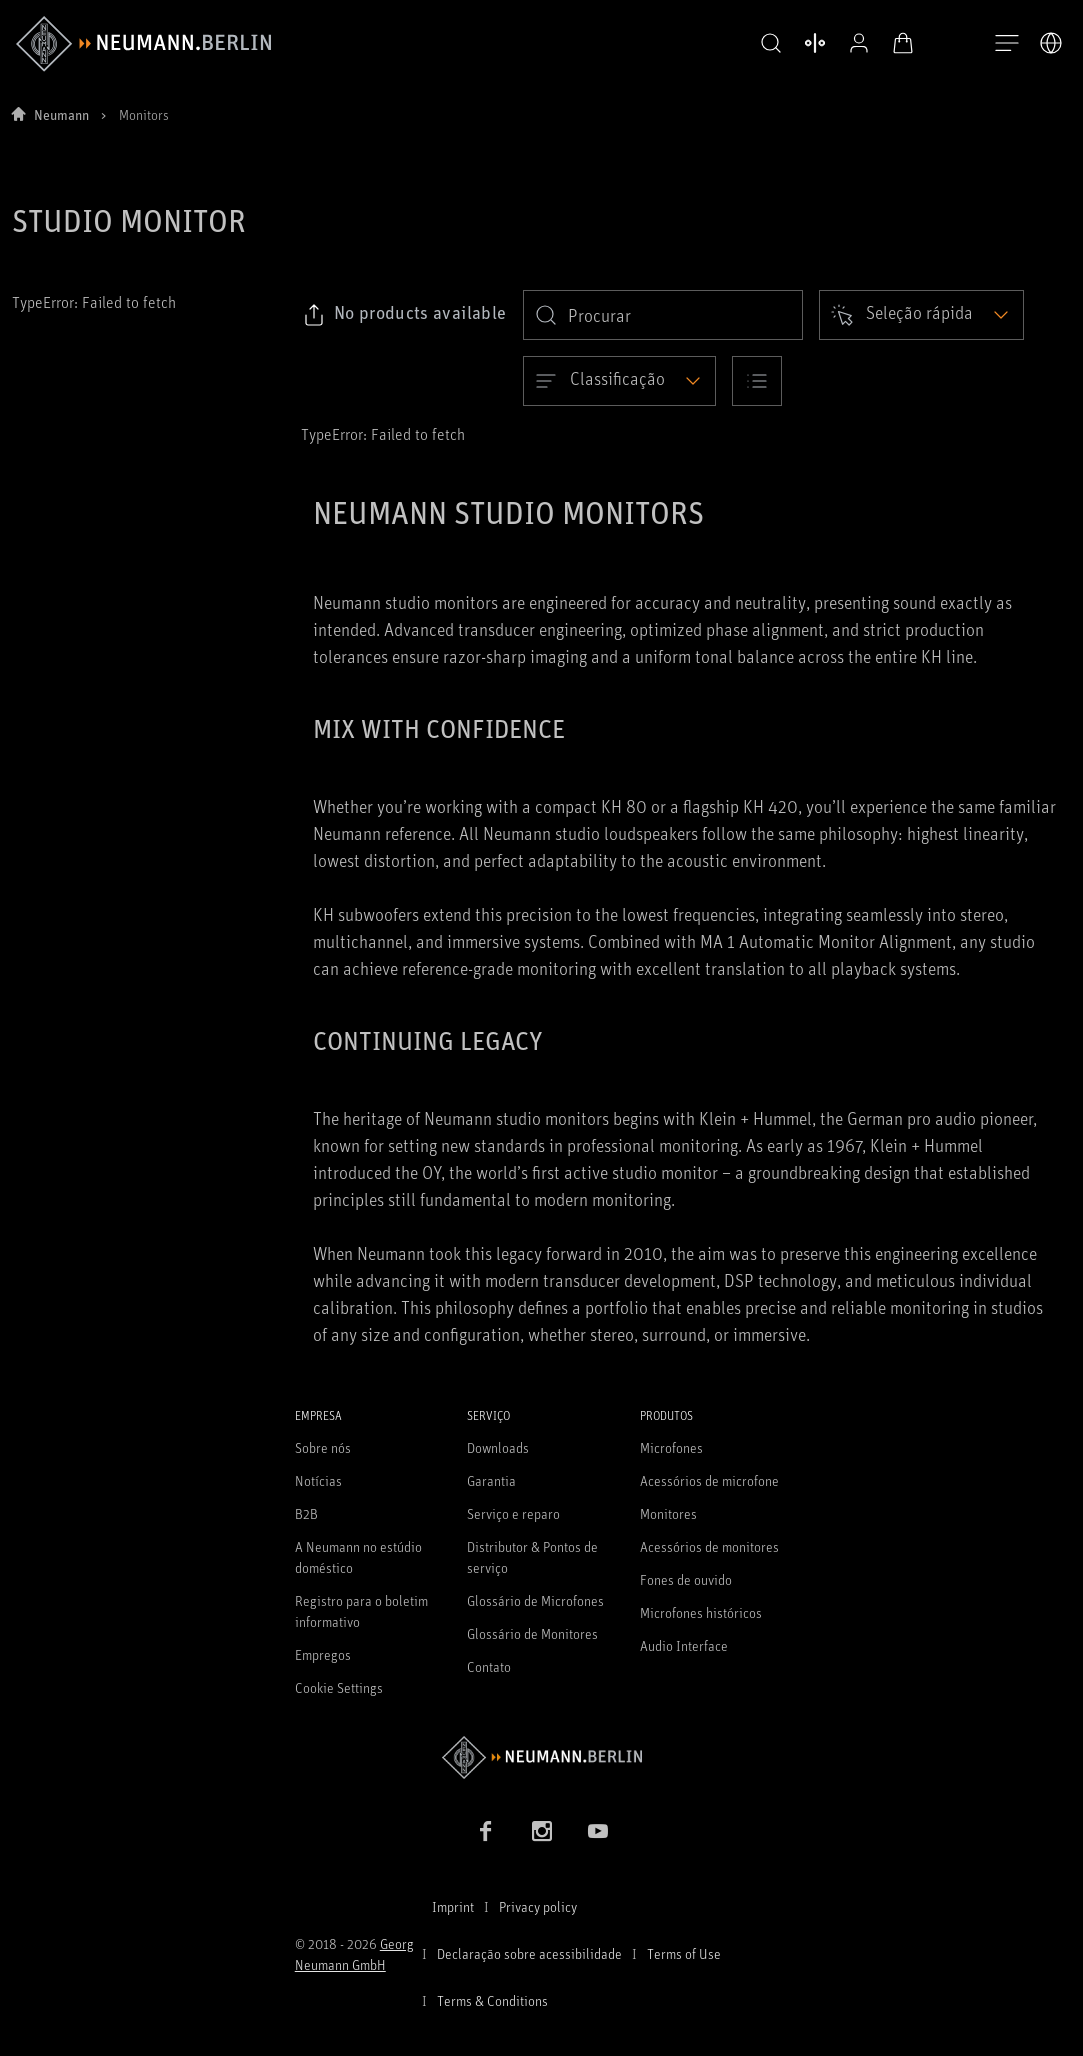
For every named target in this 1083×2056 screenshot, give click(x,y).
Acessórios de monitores (709, 1546)
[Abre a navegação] (1007, 44)
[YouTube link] (598, 1831)
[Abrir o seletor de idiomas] (1051, 43)
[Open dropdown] (921, 315)
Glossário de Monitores (532, 1633)
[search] (663, 315)
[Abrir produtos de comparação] (811, 43)
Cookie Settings (339, 1687)
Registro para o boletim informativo (361, 1611)
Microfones (671, 1447)
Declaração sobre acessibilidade (529, 1953)
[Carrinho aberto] (899, 43)
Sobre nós (323, 1447)
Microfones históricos (701, 1612)
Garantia (491, 1480)
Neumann (61, 114)
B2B (306, 1513)
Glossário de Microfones (535, 1600)
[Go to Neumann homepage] (542, 1757)
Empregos (323, 1654)
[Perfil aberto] (855, 43)
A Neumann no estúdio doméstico (358, 1557)
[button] (767, 44)
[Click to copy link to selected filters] (404, 315)
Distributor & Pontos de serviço (532, 1557)
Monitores (668, 1513)
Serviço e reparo (513, 1513)
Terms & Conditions (492, 2000)
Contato (489, 1666)
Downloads (498, 1447)
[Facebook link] (486, 1831)
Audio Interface (684, 1645)
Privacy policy (538, 1906)
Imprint (453, 1906)
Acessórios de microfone (709, 1480)
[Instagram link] (542, 1831)
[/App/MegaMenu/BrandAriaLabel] (143, 44)
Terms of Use (684, 1953)
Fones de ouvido (686, 1579)
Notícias (318, 1480)
